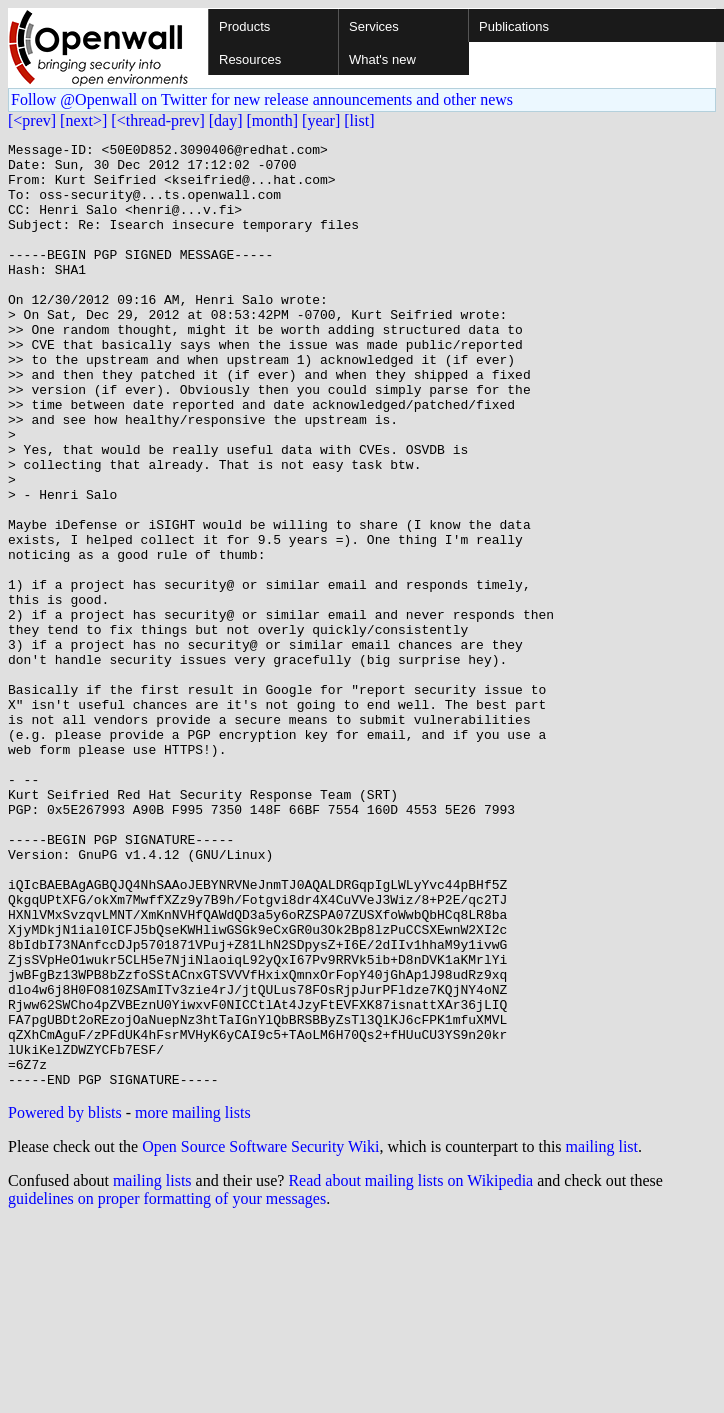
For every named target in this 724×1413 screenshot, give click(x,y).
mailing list (602, 1335)
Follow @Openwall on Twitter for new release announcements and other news (262, 99)
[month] (273, 120)
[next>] (83, 120)
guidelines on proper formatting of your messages (167, 1387)
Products (244, 26)
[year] (321, 120)
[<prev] (32, 120)
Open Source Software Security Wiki (260, 1335)
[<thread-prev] (157, 120)
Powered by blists (65, 1301)
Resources (250, 59)
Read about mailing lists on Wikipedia (410, 1369)
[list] (359, 120)
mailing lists (152, 1369)
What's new (382, 59)
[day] (226, 120)
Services (374, 26)
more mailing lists (193, 1301)
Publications (514, 26)
